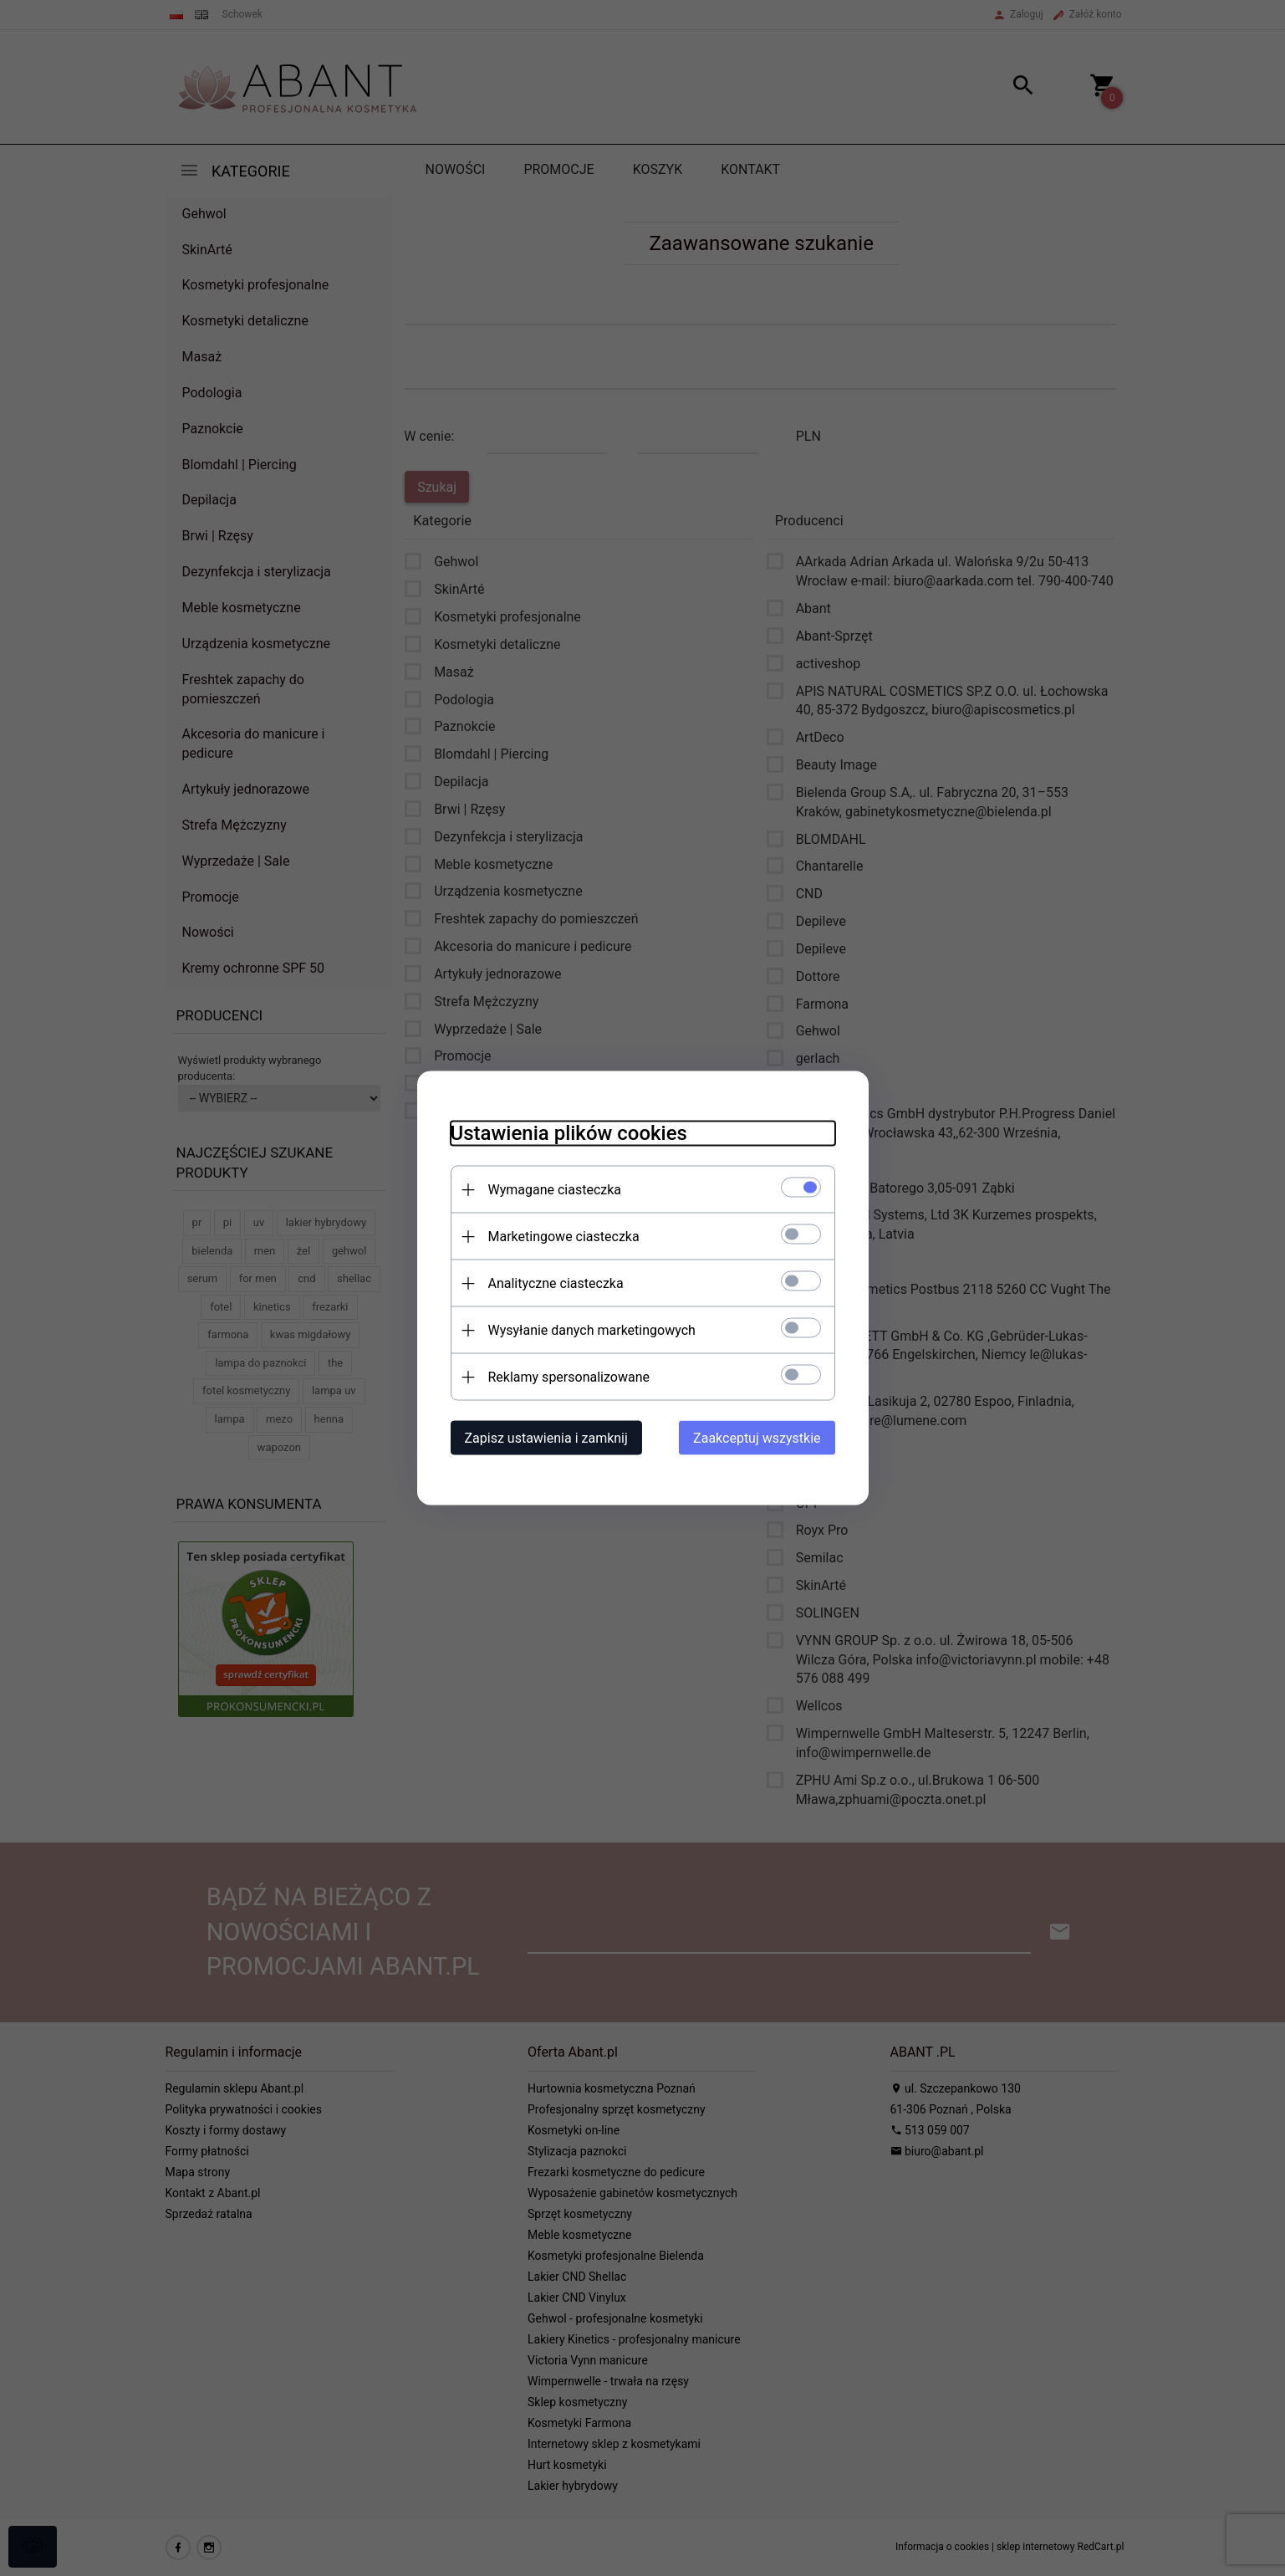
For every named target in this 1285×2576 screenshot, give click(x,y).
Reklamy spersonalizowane (569, 1377)
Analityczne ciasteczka (556, 1283)
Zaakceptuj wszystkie (756, 1438)
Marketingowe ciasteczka (564, 1237)
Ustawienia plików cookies (569, 1133)
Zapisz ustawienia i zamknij (546, 1438)
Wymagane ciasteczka (555, 1190)
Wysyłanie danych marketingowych (592, 1330)
